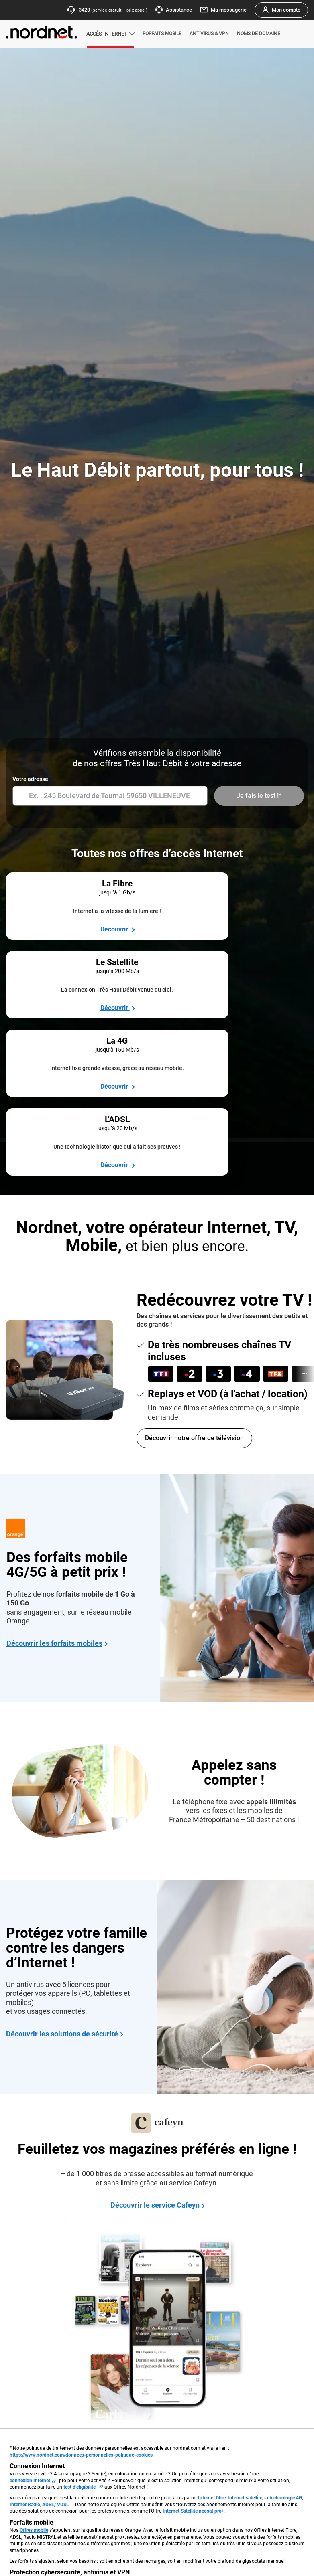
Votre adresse (30, 779)
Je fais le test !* (258, 795)
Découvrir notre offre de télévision (194, 1216)
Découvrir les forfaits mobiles (54, 1421)
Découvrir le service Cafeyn (155, 1983)
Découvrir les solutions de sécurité (62, 1811)
